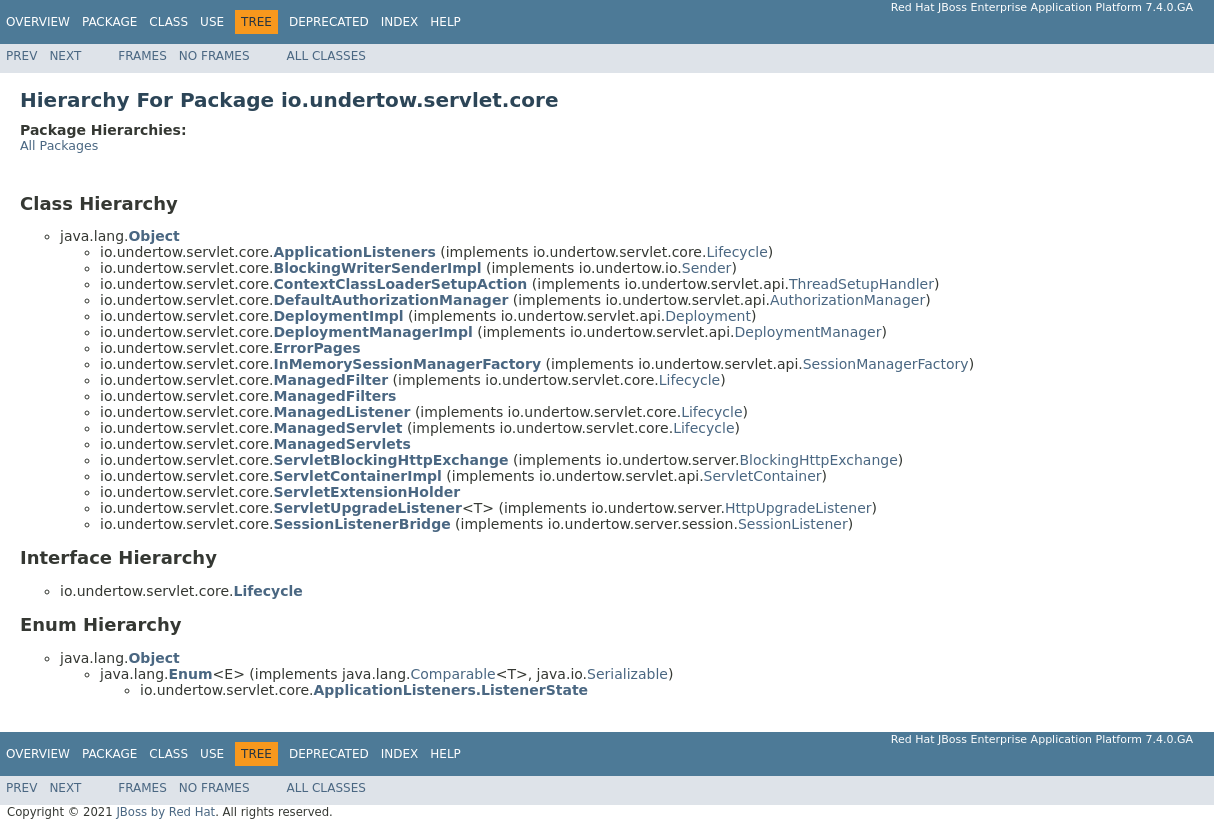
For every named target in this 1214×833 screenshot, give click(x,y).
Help (445, 22)
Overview (38, 22)
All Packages (59, 145)
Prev (21, 56)
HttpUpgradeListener (798, 508)
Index (400, 22)
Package (109, 22)
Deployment (708, 316)
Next (65, 56)
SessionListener (793, 524)
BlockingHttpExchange (819, 460)
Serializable (627, 674)
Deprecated (329, 22)
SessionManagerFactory (886, 364)
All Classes (326, 56)
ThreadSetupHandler (861, 284)
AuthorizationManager (847, 300)
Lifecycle (736, 252)
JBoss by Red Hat (165, 812)
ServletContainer (763, 476)
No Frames (214, 56)
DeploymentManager (807, 332)
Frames (142, 56)
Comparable (453, 674)
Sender (707, 268)
